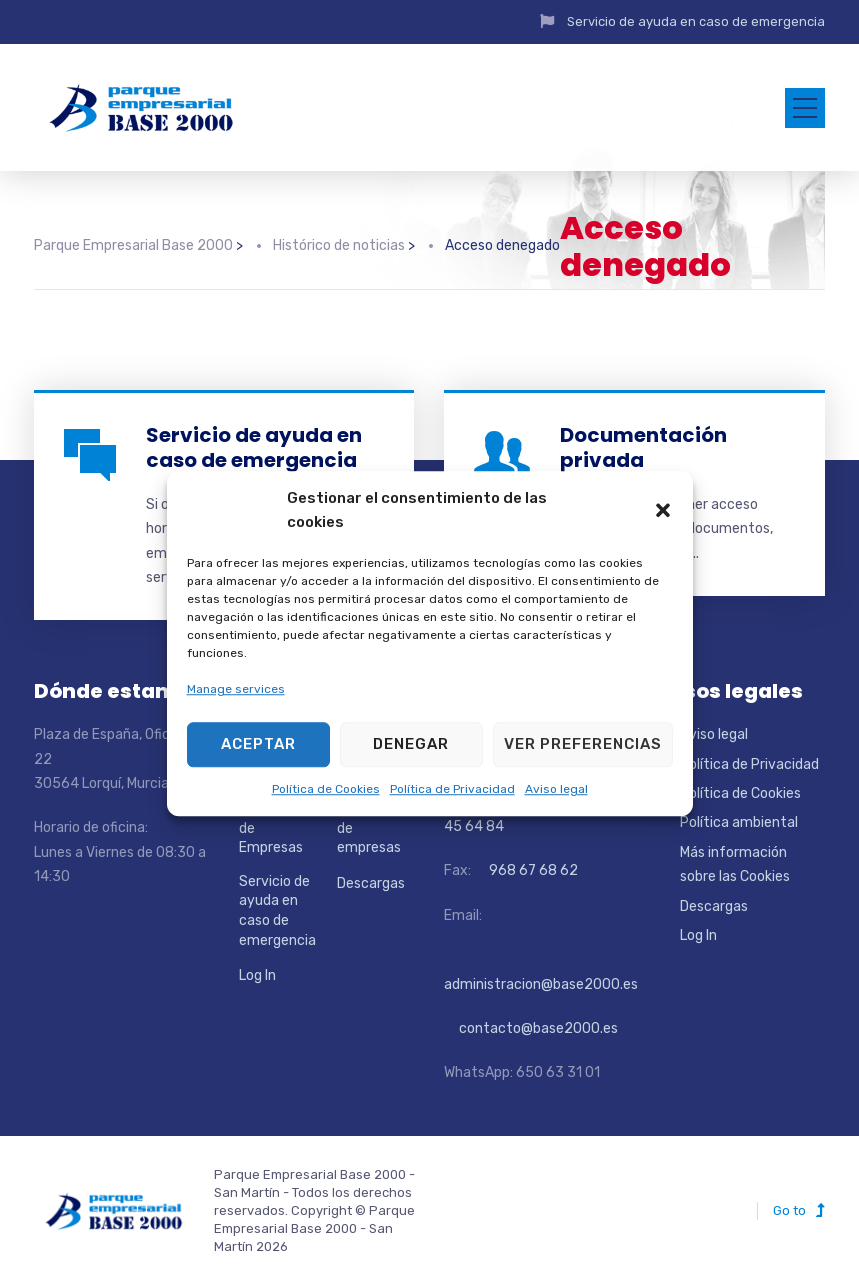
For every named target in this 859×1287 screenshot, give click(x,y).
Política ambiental (739, 822)
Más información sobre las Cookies (735, 864)
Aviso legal (556, 789)
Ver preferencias (583, 744)
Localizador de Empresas (276, 828)
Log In (257, 975)
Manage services (236, 690)
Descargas (371, 883)
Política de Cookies (326, 789)
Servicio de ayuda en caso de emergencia (696, 21)
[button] (663, 510)
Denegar (411, 744)
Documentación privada (643, 447)
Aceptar (258, 744)
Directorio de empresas (369, 828)
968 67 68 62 (532, 870)
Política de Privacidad (452, 789)
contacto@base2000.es (531, 1028)
